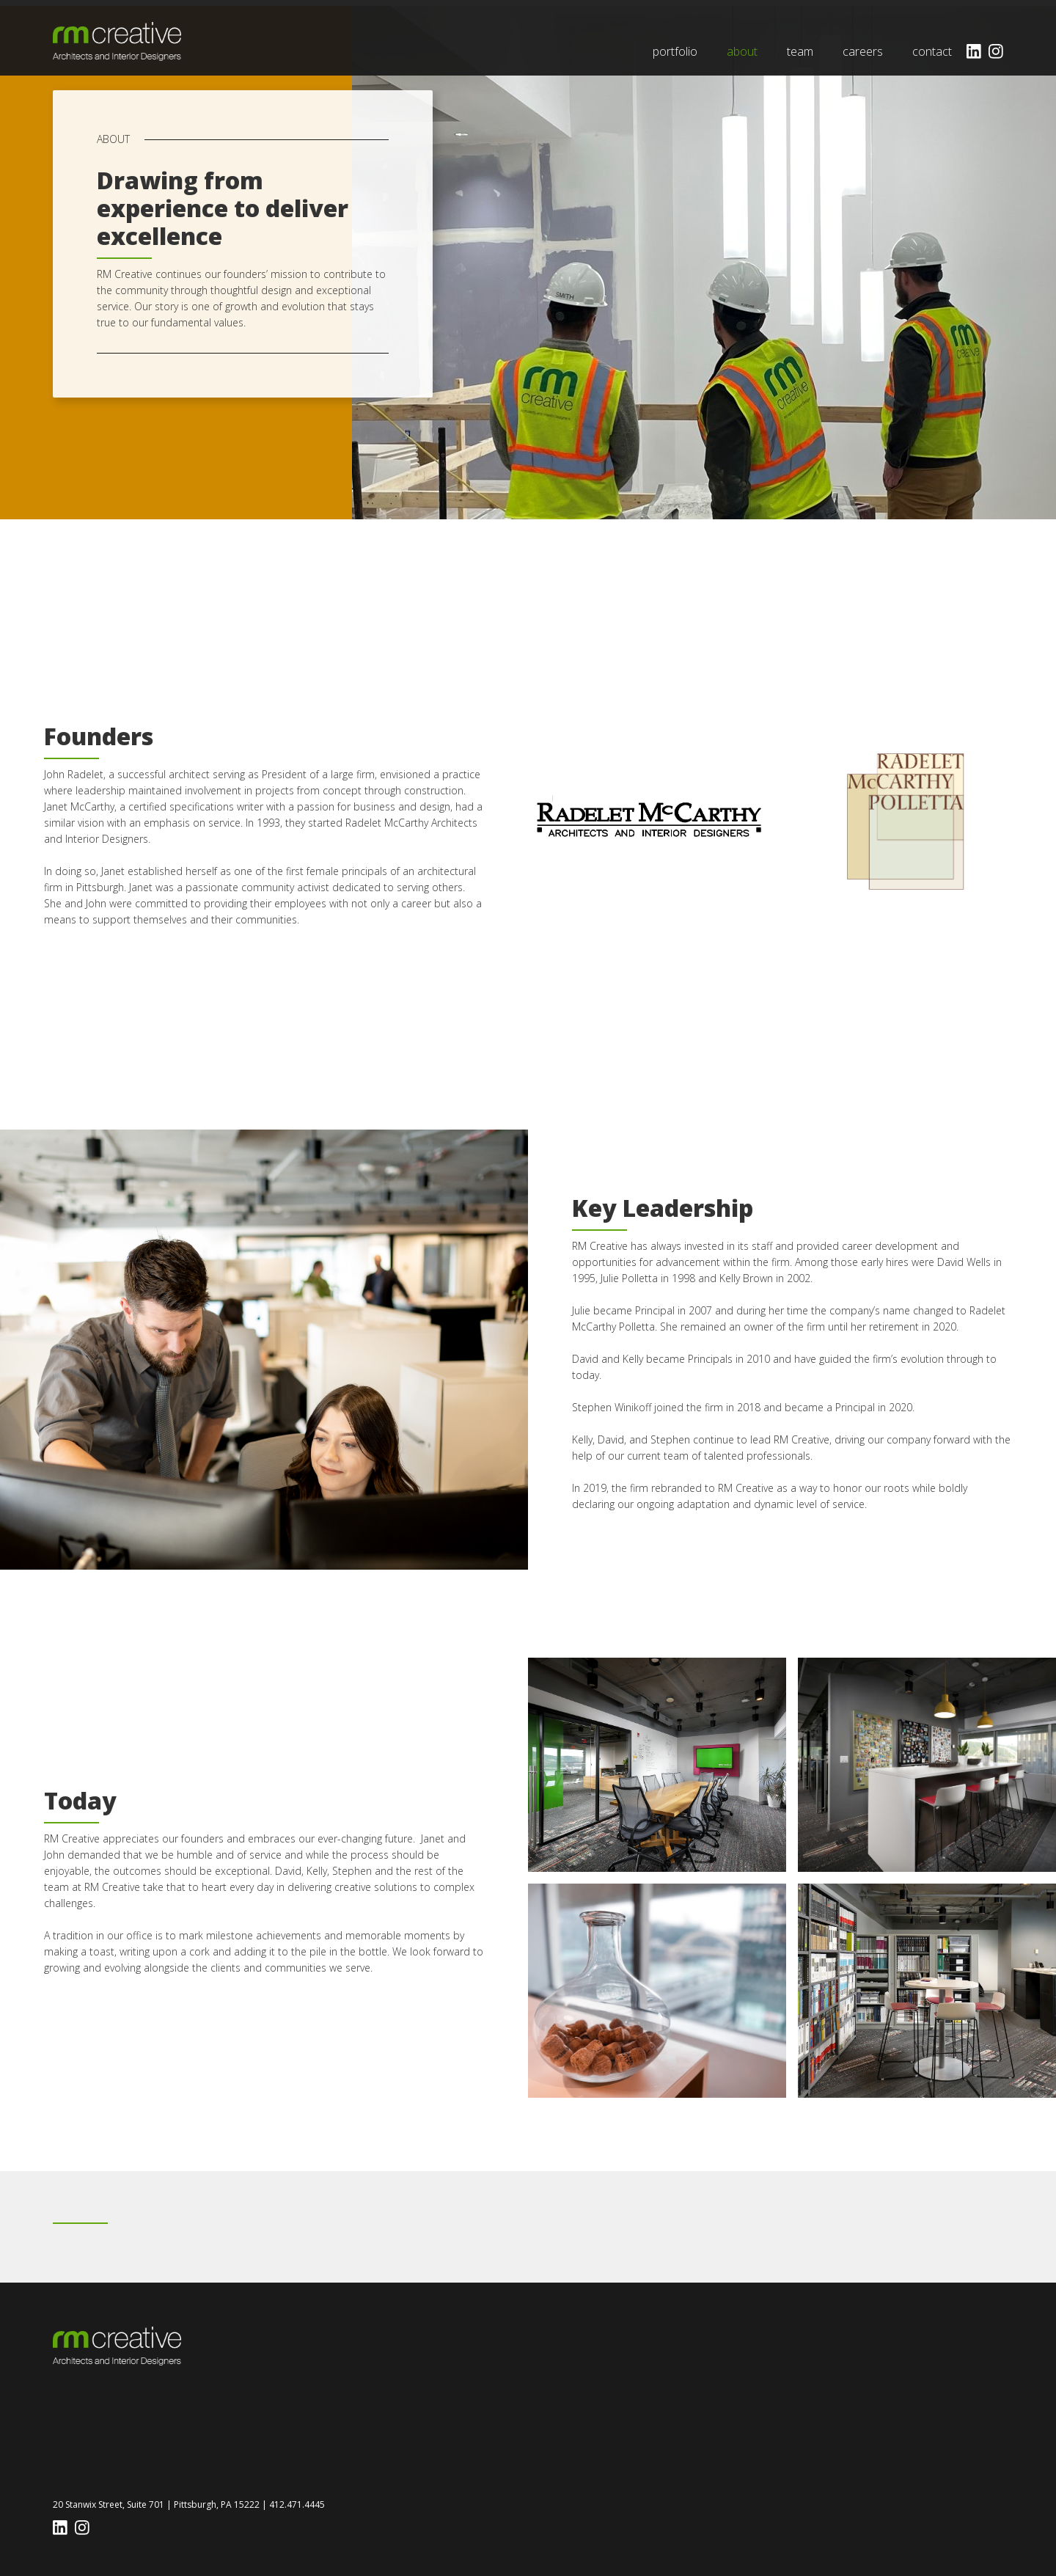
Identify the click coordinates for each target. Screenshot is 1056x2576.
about (742, 51)
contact (932, 51)
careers (863, 51)
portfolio (675, 51)
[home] (117, 41)
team (800, 51)
